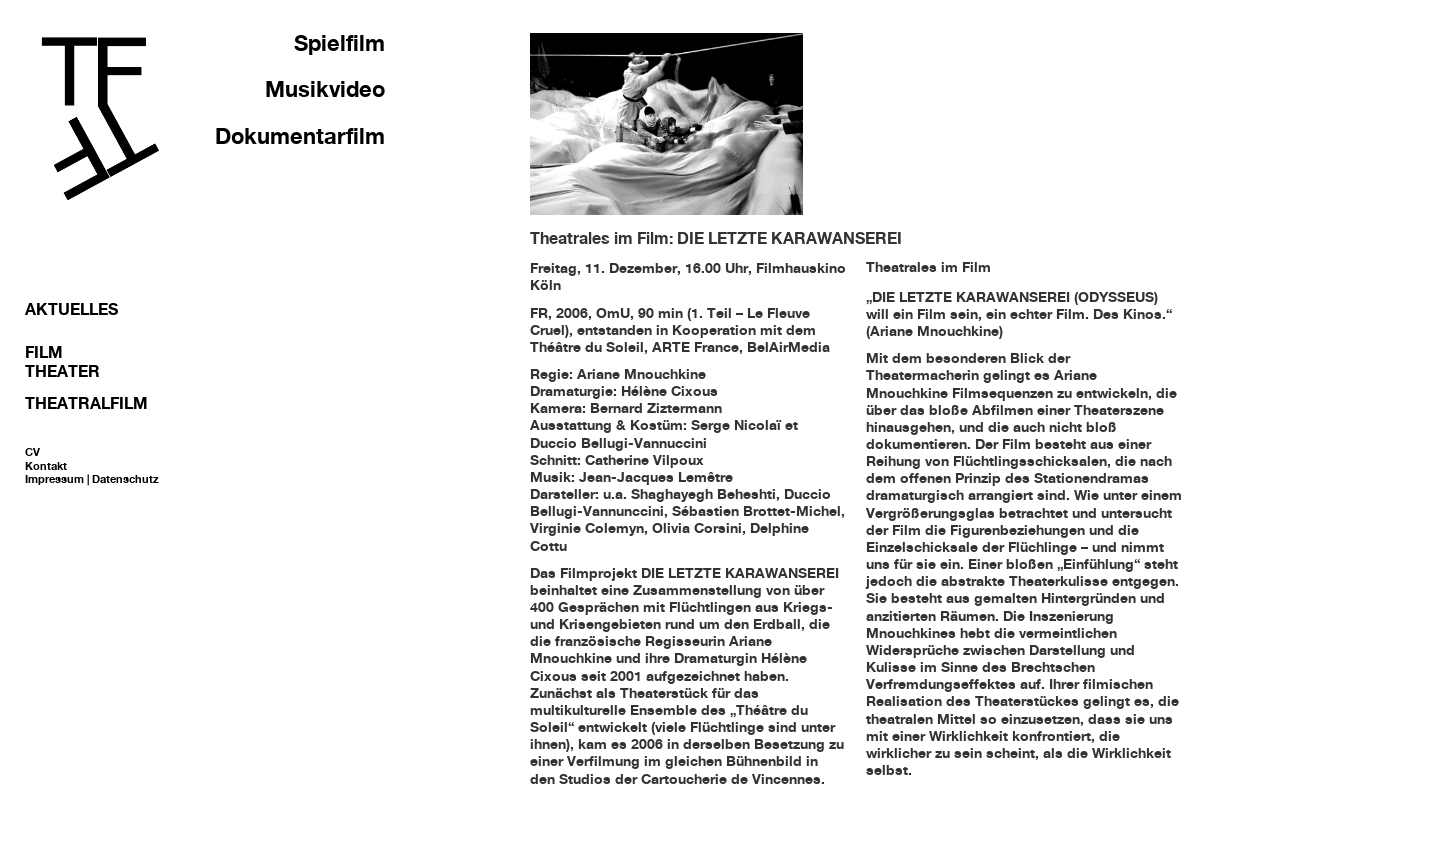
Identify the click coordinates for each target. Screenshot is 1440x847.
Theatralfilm (86, 403)
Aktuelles (71, 309)
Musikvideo (325, 89)
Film (44, 352)
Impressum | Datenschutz (92, 479)
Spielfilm (339, 43)
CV (32, 452)
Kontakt (46, 466)
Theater (62, 371)
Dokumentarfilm (300, 136)
